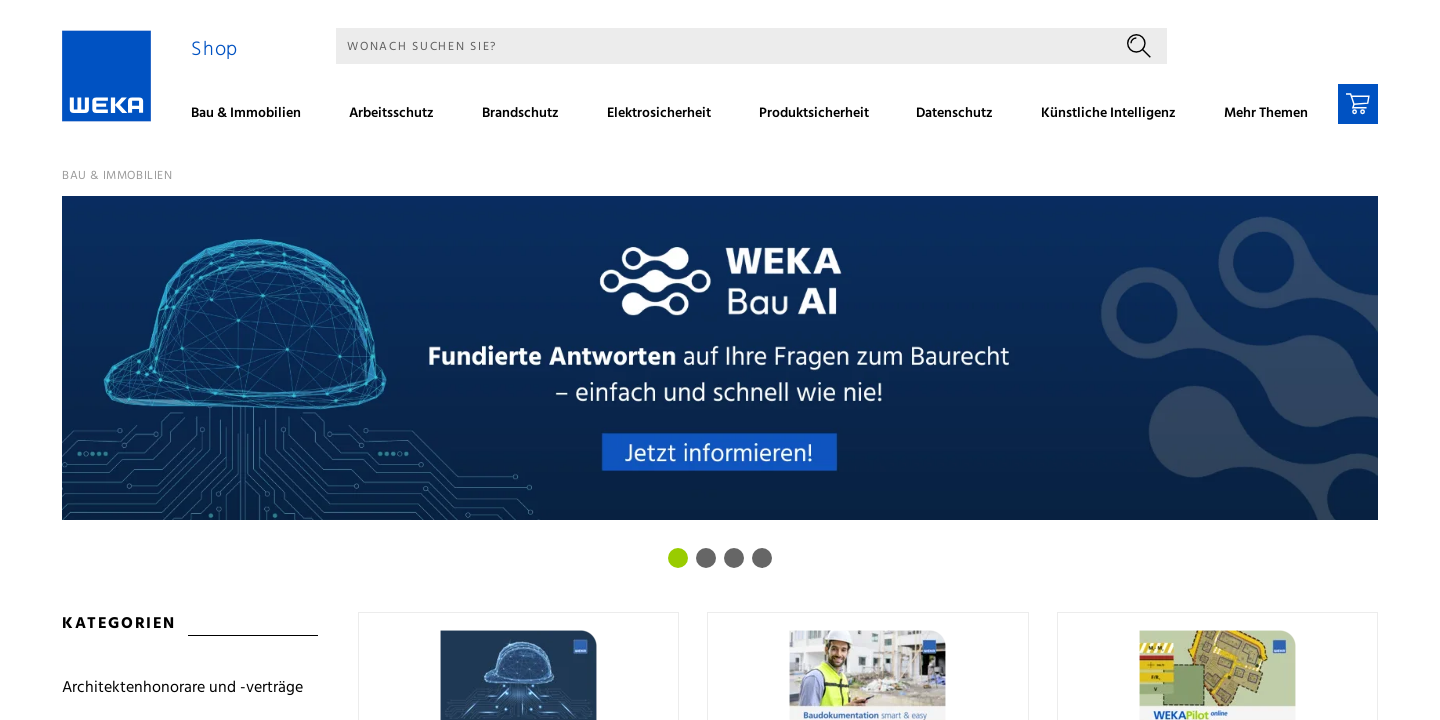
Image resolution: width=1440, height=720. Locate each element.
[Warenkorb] (1358, 104)
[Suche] (723, 46)
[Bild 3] (762, 558)
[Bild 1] (706, 558)
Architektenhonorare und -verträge (182, 688)
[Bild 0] (678, 558)
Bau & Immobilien (117, 176)
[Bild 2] (734, 558)
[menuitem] (253, 116)
